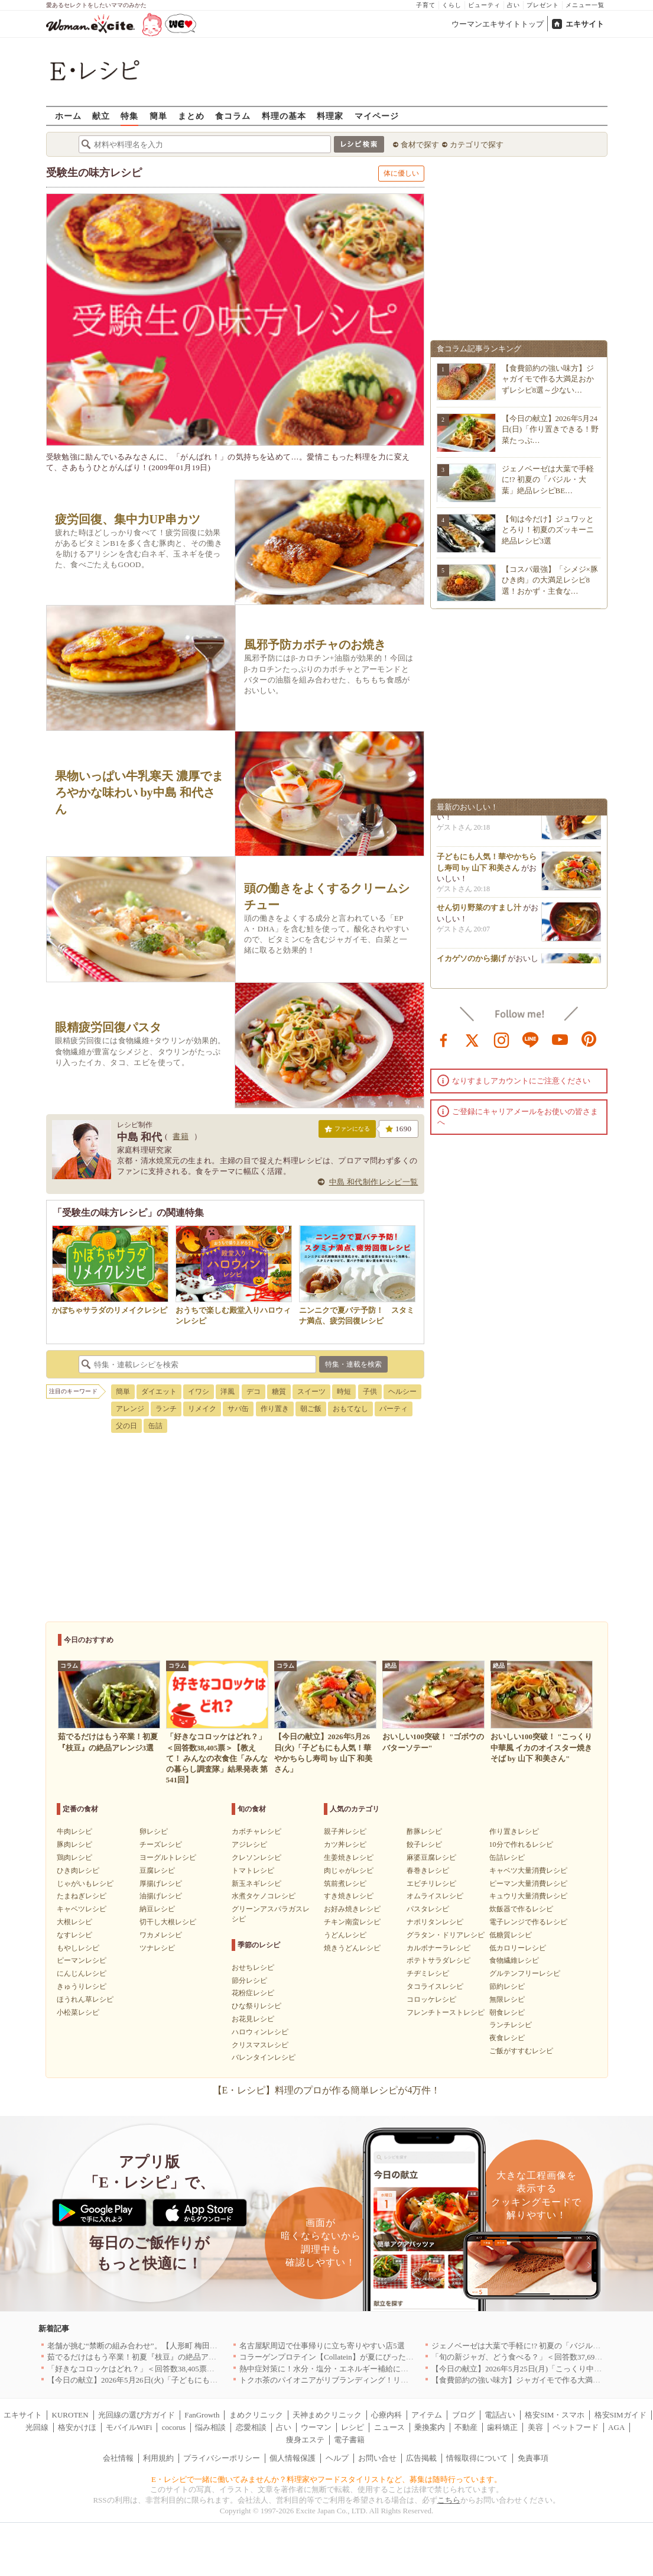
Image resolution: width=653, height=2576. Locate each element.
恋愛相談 (251, 2427)
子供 (370, 1391)
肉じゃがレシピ (348, 1870)
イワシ (198, 1391)
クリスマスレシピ (260, 2045)
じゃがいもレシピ (85, 1883)
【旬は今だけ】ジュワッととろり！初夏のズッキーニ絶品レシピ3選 (548, 529)
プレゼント (543, 5)
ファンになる (347, 1131)
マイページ (377, 115)
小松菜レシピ (78, 2012)
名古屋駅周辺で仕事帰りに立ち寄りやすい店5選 (322, 2345)
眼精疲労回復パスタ (108, 1027)
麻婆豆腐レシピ (431, 1857)
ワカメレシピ (160, 1935)
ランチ (166, 1408)
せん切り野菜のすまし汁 (479, 910)
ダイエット (159, 1391)
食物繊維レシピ (514, 1960)
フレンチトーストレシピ (446, 2012)
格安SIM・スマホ (554, 2414)
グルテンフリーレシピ (524, 1973)
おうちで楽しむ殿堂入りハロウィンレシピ (234, 1310)
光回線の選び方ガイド (136, 2414)
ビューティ (484, 5)
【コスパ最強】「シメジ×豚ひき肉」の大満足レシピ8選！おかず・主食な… (550, 580)
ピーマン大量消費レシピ (528, 1883)
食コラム (233, 115)
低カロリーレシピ (517, 1948)
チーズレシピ (160, 1844)
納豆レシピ (157, 1909)
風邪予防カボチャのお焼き (315, 645)
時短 (344, 1391)
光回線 (36, 2427)
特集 (129, 115)
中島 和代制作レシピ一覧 (373, 1181)
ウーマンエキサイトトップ (497, 24)
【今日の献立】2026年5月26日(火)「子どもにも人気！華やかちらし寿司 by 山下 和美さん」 (204, 2380)
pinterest (589, 1039)
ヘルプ (337, 2458)
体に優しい (401, 173)
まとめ (191, 115)
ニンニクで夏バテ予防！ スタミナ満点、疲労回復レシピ (357, 1310)
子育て (426, 5)
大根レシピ (74, 1922)
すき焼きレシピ (348, 1896)
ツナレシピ (157, 1948)
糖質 (279, 1391)
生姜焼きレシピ (348, 1857)
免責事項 (533, 2458)
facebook (444, 1039)
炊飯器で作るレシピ (521, 1909)
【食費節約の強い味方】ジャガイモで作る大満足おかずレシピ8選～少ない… (548, 379)
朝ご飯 (310, 1408)
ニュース (389, 2427)
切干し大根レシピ (167, 1922)
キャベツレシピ (81, 1909)
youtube (560, 1039)
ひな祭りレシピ (256, 2006)
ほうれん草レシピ (85, 1999)
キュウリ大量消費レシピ (528, 1896)
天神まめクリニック (327, 2414)
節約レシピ (507, 1986)
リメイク (202, 1408)
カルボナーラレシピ (438, 1948)
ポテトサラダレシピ (438, 1960)
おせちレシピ (253, 1967)
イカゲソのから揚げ (471, 961)
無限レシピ (507, 1999)
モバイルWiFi (129, 2427)
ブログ (463, 2414)
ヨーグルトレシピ (167, 1857)
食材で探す (420, 144)
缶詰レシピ (507, 1857)
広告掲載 (421, 2458)
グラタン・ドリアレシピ (446, 1935)
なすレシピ (74, 1935)
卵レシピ (153, 1831)
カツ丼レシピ (345, 1844)
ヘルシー (402, 1391)
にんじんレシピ (81, 1973)
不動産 (465, 2427)
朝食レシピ (507, 2012)
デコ (253, 1391)
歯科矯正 (502, 2427)
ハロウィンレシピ (260, 2032)
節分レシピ (249, 1980)
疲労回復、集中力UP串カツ (128, 519)
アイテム (426, 2414)
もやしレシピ (78, 1948)
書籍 (181, 1136)
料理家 (330, 115)
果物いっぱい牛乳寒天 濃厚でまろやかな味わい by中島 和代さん (139, 792)
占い (513, 5)
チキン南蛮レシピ (352, 1922)
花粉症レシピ (253, 1993)
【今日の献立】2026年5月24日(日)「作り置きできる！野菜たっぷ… (550, 429)
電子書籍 (349, 2439)
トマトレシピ (253, 1870)
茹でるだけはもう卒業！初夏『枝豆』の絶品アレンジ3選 (145, 2356)
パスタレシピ (428, 1909)
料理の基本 (284, 115)
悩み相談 (210, 2427)
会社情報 (118, 2458)
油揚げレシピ (160, 1896)
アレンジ (130, 1408)
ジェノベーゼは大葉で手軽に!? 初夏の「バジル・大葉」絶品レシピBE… (548, 479)
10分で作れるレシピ (521, 1844)
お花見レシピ (253, 2019)
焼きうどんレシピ (352, 1948)
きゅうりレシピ (81, 1986)
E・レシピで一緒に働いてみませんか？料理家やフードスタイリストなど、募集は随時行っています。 (326, 2479)
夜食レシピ (507, 2038)
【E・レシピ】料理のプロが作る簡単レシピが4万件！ (327, 2090)
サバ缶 (238, 1408)
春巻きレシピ (428, 1870)
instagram (502, 1039)
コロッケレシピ (431, 1999)
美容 (535, 2427)
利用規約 (158, 2458)
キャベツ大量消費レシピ (528, 1870)
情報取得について (477, 2458)
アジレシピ (249, 1844)
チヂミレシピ (428, 1973)
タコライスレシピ (435, 1986)
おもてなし (350, 1408)
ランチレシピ (510, 2025)
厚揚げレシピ (160, 1883)
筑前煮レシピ (345, 1883)
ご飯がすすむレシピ (521, 2051)
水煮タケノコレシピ (263, 1896)
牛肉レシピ (74, 1831)
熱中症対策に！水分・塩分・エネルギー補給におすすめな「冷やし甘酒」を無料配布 (385, 2368)
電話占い (500, 2414)
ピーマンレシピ (81, 1960)
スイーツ (311, 1391)
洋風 (227, 1391)
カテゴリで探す (476, 144)
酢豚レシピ (424, 1831)
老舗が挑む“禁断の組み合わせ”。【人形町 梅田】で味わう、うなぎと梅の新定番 (186, 2345)
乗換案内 (429, 2427)
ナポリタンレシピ (435, 1922)
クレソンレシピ (256, 1857)
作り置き (275, 1408)
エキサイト (585, 24)
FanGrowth (201, 2414)
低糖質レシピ (510, 1935)
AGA (616, 2427)
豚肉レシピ (74, 1844)
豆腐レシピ (157, 1870)
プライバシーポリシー (221, 2458)
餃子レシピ (424, 1844)
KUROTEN (70, 2414)
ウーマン (316, 2427)
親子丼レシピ (345, 1831)
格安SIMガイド (620, 2414)
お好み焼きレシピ (352, 1909)
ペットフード (576, 2427)
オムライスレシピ (435, 1896)
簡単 (158, 115)
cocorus (174, 2427)
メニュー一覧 (585, 5)
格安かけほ (77, 2427)
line (531, 1039)
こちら (448, 2500)
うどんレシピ (345, 1935)
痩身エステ (305, 2439)
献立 (101, 115)
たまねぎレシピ (81, 1896)
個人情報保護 (292, 2458)
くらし (452, 5)
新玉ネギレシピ (256, 1883)
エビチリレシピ (431, 1883)
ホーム (68, 115)
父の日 (126, 1426)
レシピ (352, 2427)
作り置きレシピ (514, 1831)
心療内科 (386, 2414)
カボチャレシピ (256, 1831)
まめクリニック (256, 2414)
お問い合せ (377, 2458)
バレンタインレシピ (263, 2057)
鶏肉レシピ (74, 1857)
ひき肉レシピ (78, 1870)
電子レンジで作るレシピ (528, 1922)
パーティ (393, 1408)
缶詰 (155, 1426)
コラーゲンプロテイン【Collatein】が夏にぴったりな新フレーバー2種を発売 (370, 2356)
